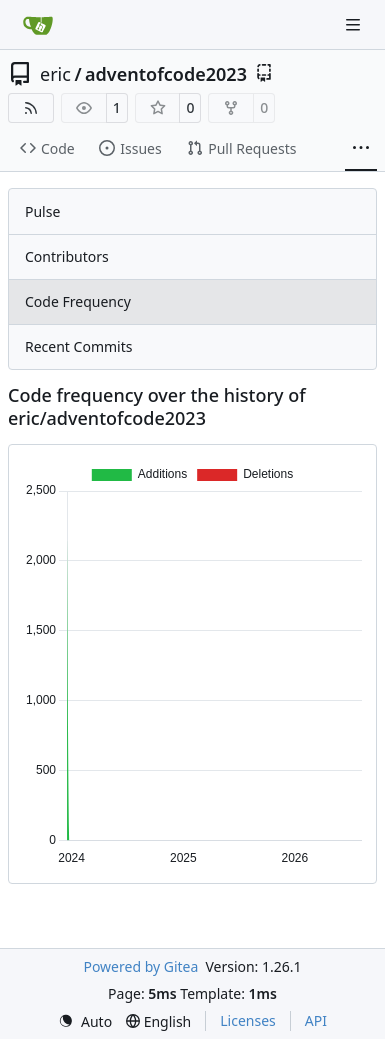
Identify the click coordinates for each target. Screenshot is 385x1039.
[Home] (38, 25)
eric (55, 74)
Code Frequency (78, 301)
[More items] (361, 149)
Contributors (67, 256)
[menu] (85, 1021)
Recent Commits (78, 346)
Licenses (248, 1020)
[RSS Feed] (31, 108)
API (316, 1020)
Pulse (42, 211)
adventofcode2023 (166, 74)
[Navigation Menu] (355, 24)
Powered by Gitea (140, 966)
